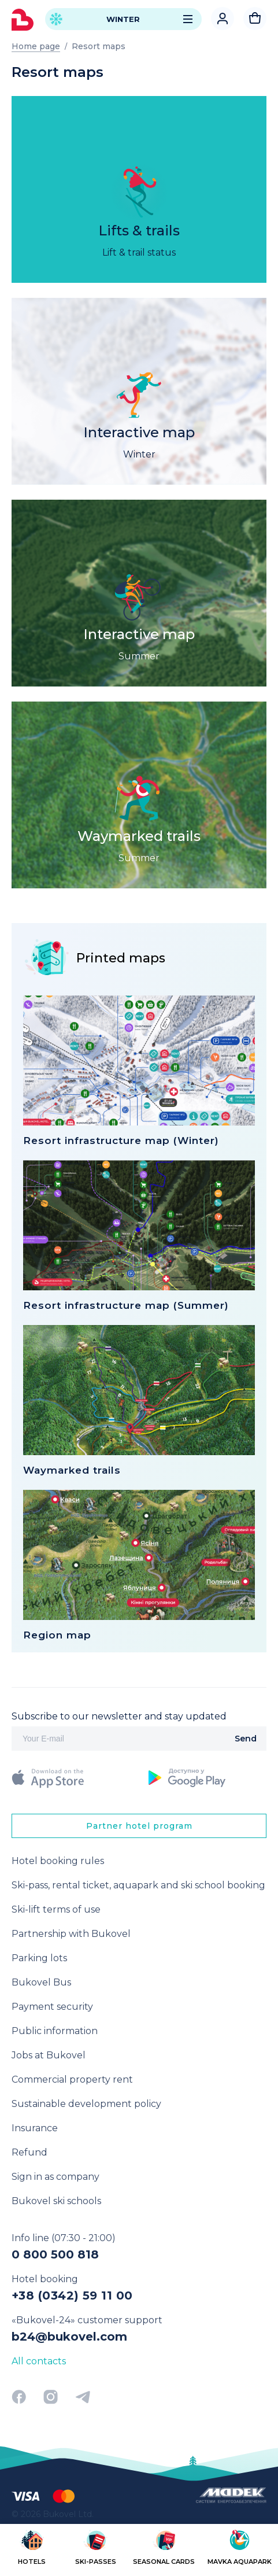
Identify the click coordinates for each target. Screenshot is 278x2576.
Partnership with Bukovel (71, 1933)
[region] (139, 2549)
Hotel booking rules (58, 1860)
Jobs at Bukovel (49, 2055)
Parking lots (39, 1958)
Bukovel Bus (41, 1982)
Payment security (52, 2006)
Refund (29, 2152)
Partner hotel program (139, 1826)
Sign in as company (55, 2176)
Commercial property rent (72, 2079)
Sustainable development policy (86, 2103)
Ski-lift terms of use (56, 1909)
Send (246, 1738)
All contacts (39, 2361)
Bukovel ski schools (56, 2200)
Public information (55, 2030)
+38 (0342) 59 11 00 (72, 2295)
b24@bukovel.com (69, 2337)
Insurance (35, 2128)
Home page (36, 46)
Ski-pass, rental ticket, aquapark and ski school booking (138, 1885)
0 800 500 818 (55, 2254)
